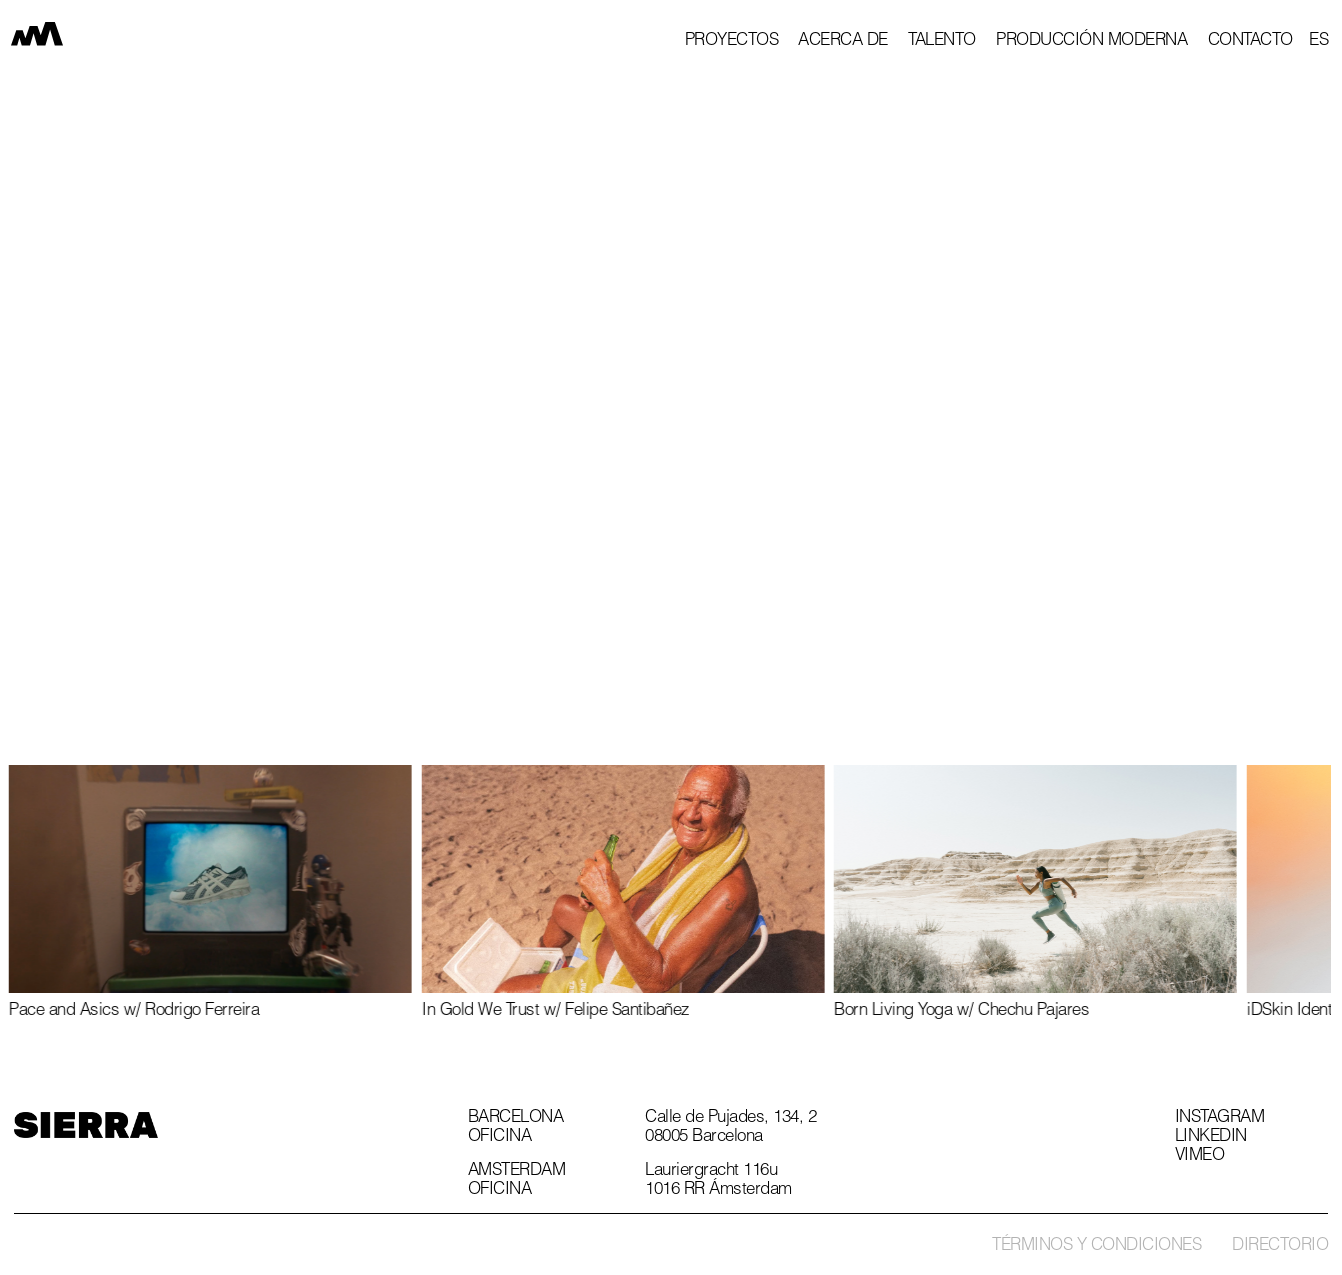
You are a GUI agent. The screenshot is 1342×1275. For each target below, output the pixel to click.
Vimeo (1200, 1157)
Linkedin (1211, 1138)
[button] (1318, 41)
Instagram (1220, 1119)
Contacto (1250, 41)
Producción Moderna (1091, 41)
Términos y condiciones (1096, 1246)
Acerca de (843, 41)
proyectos (732, 41)
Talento (942, 41)
